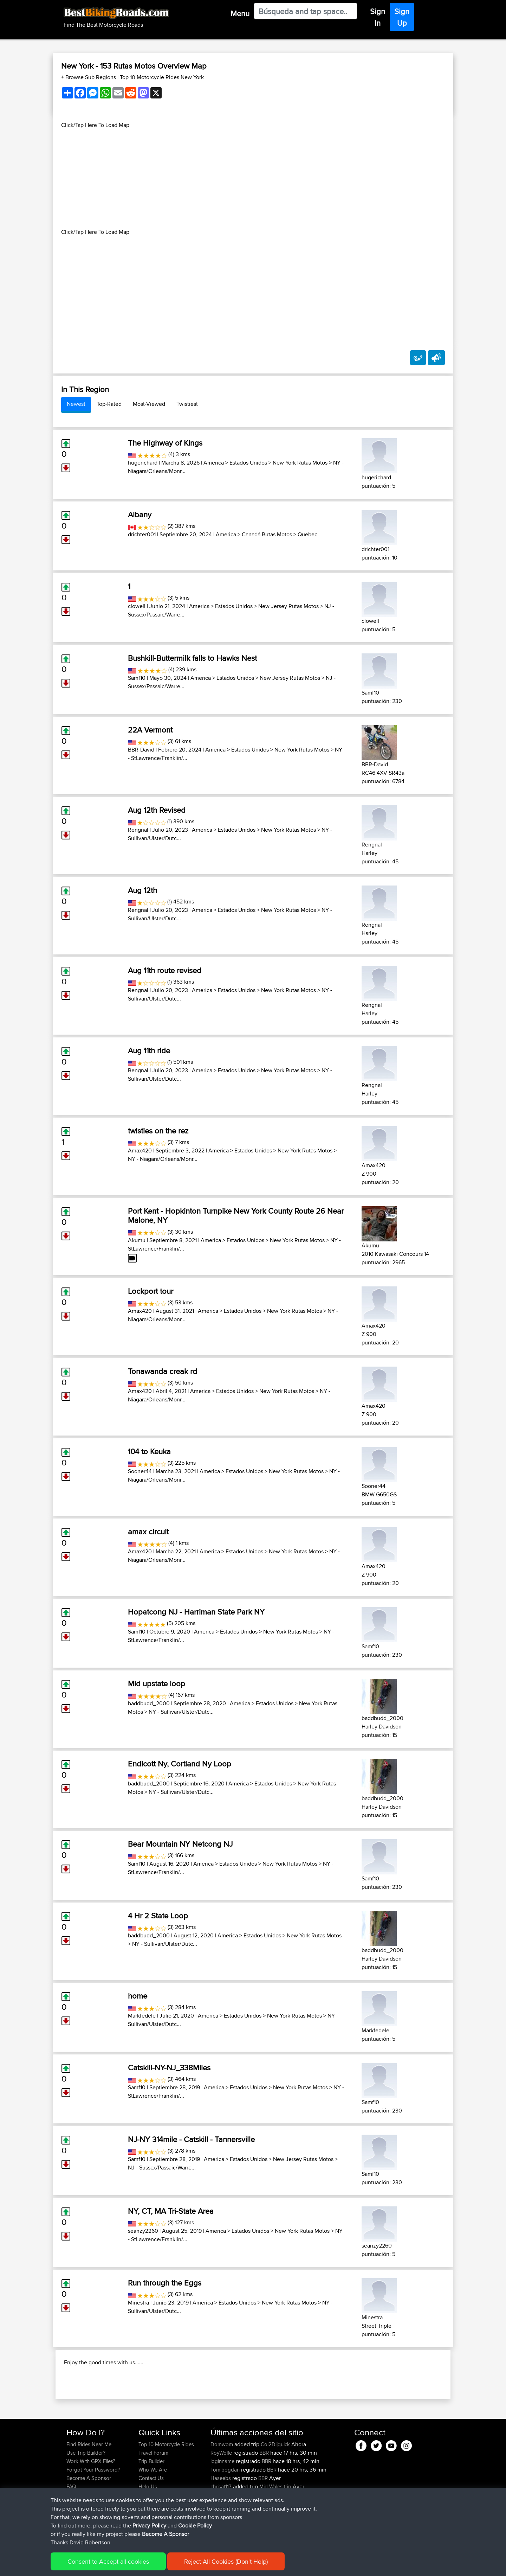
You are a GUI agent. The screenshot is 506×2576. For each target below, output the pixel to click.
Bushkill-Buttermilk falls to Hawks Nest (192, 658)
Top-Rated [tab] (109, 404)
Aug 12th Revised (157, 810)
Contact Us (151, 2523)
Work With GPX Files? (90, 2506)
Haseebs (221, 2523)
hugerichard (142, 463)
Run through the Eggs (164, 2282)
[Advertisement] (253, 178)
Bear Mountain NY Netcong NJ (180, 1843)
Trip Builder (151, 2506)
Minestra (138, 2303)
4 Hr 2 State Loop (158, 1915)
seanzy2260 (143, 2231)
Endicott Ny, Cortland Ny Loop (179, 1763)
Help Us (147, 2532)
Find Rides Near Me (88, 2489)
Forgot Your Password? (93, 2515)
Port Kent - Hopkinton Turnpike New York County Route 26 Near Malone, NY (236, 1215)
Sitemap (132, 2565)
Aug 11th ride (149, 1050)
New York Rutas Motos (300, 463)
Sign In (377, 17)
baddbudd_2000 (149, 1703)
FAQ (71, 2532)
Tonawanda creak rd (162, 1371)
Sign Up (401, 17)
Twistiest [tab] (187, 404)
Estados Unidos (248, 463)
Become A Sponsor (88, 2523)
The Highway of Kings (165, 442)
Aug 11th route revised (164, 970)
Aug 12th (142, 890)
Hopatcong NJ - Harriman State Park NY (196, 1611)
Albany (139, 514)
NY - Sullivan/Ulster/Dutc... (181, 1712)
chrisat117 (221, 2532)
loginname (223, 2506)
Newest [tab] (76, 404)
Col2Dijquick (275, 2489)
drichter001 (142, 534)
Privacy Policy (160, 2565)
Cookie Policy (195, 2565)
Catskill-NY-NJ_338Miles (169, 2067)
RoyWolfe (221, 2498)
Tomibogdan (225, 2515)
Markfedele (142, 2016)
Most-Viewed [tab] (149, 404)
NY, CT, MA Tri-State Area (171, 2211)
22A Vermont (150, 729)
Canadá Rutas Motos (267, 534)
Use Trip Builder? (85, 2498)
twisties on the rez (158, 1130)
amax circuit (148, 1531)
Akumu (136, 1240)
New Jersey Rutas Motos (288, 606)
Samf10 (136, 678)
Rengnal (138, 830)
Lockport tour (150, 1291)
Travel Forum (153, 2498)
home (137, 1995)
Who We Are (152, 2515)
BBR (264, 2498)
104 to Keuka (149, 1451)
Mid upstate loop (156, 1683)
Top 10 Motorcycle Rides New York (162, 77)
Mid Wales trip (275, 2532)
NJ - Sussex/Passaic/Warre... (162, 2167)
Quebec (307, 534)
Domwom (222, 2489)
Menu (240, 13)
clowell (136, 606)
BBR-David (141, 750)
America (213, 463)
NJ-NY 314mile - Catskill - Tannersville (191, 2139)
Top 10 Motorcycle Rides (166, 2489)
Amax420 (140, 1150)
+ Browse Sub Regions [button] (89, 77)
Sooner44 (140, 1471)
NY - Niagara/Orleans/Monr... (162, 1159)
